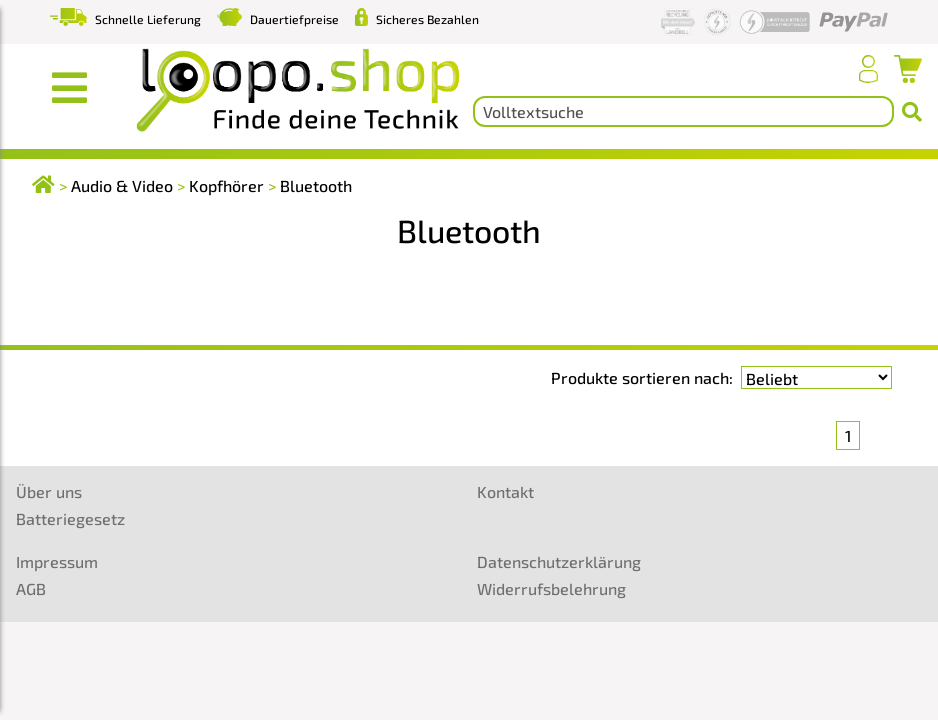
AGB (31, 588)
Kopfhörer (226, 185)
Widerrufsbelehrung (551, 588)
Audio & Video (122, 185)
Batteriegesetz (70, 518)
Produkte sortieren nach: (642, 377)
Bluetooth (316, 185)
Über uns (49, 491)
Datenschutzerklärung (559, 561)
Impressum (57, 561)
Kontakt (505, 491)
